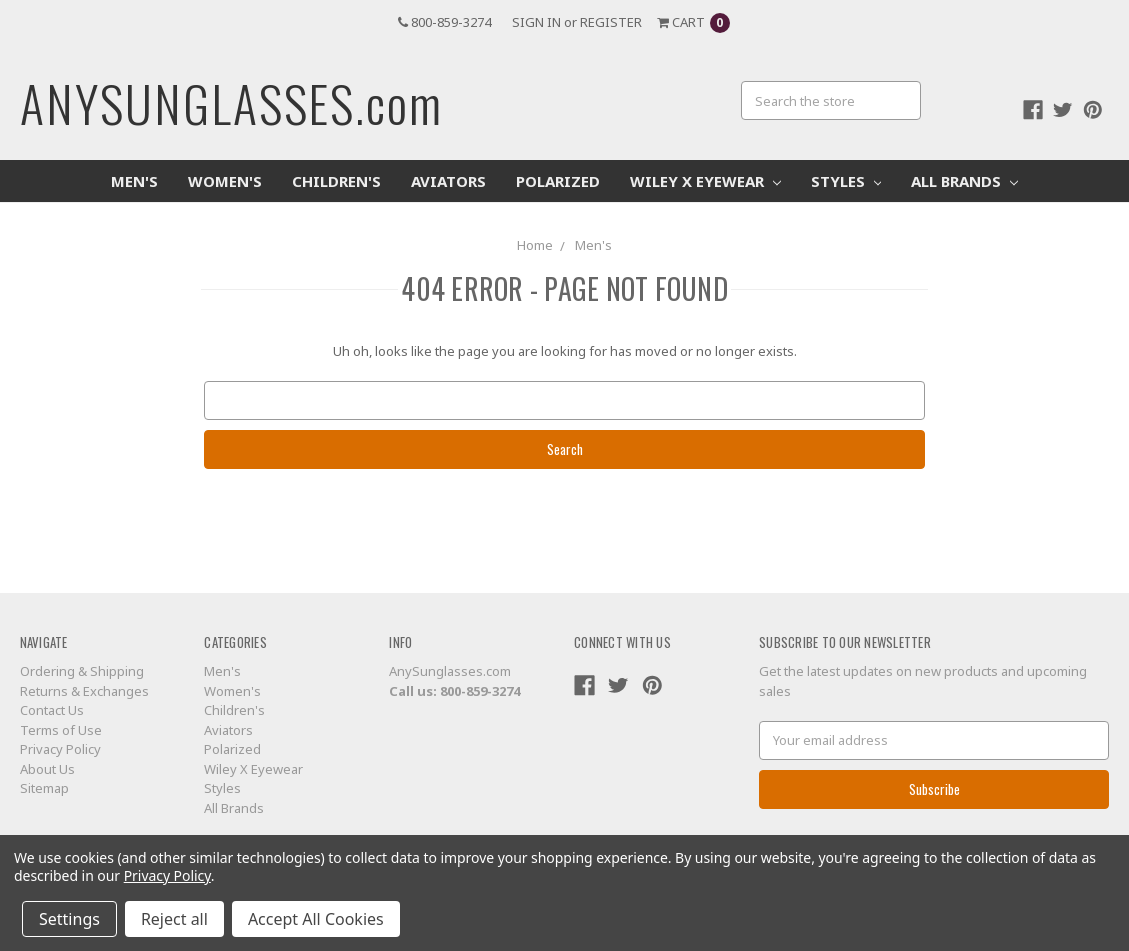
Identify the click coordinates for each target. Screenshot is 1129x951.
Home (535, 245)
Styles (846, 181)
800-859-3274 (444, 22)
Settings (69, 919)
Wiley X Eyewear (705, 181)
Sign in (536, 22)
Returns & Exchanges (84, 691)
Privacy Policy (60, 749)
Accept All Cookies (316, 919)
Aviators (448, 181)
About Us (47, 769)
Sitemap (44, 788)
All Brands (964, 181)
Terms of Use (61, 730)
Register (611, 22)
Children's (336, 181)
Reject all (174, 919)
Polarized (558, 181)
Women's (225, 181)
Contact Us (52, 710)
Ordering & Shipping (82, 671)
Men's (134, 181)
